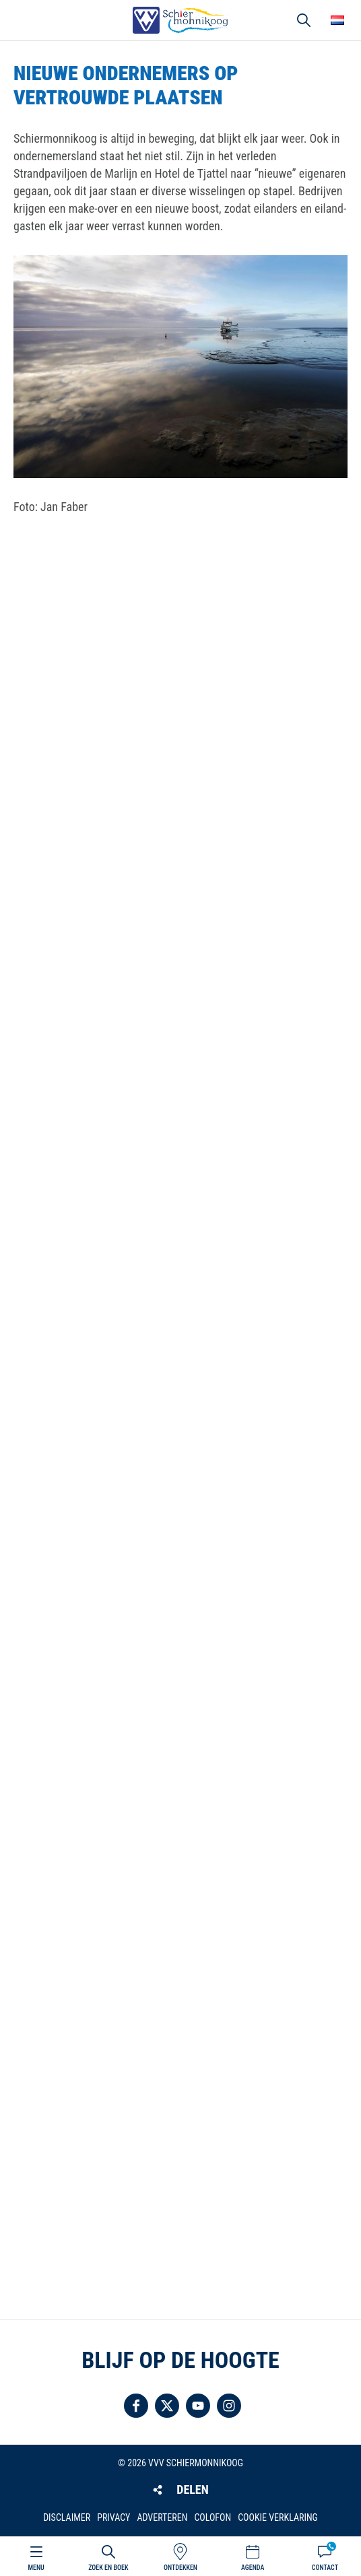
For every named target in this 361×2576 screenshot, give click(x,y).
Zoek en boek (108, 2567)
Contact (325, 2567)
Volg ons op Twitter (167, 2406)
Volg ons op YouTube (198, 2406)
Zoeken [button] (303, 20)
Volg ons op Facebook (136, 2406)
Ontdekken (180, 2567)
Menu (36, 2567)
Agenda (252, 2567)
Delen (192, 2489)
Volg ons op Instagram (229, 2406)
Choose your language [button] (337, 20)
